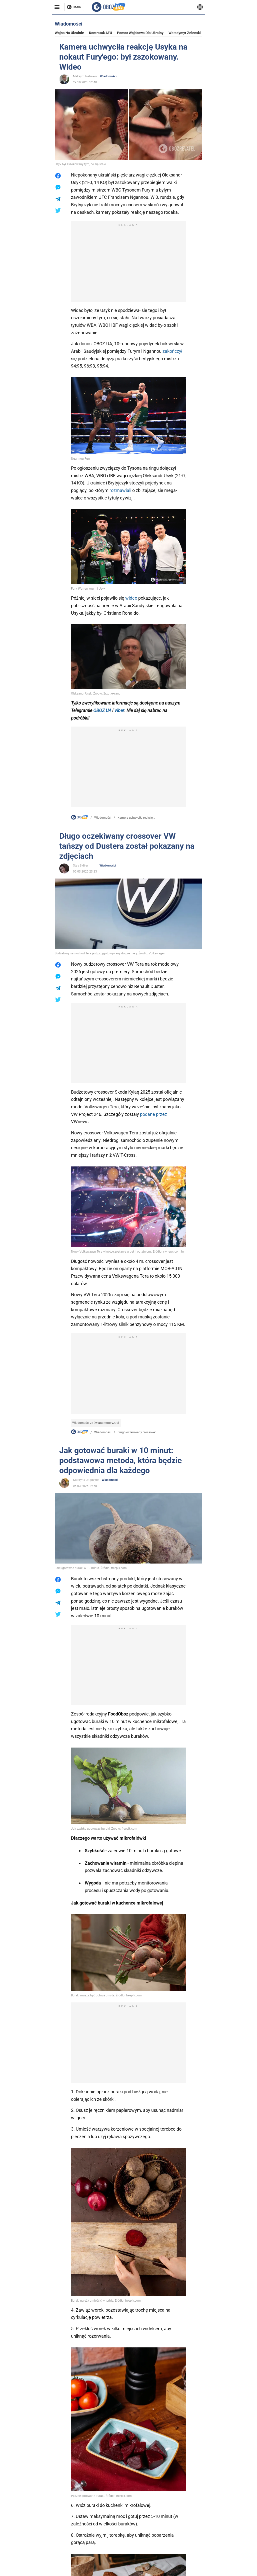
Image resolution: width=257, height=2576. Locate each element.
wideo (131, 598)
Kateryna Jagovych (86, 1480)
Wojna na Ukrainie (69, 33)
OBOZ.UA (102, 710)
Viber (119, 710)
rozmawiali (120, 490)
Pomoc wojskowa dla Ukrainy (140, 33)
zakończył (172, 351)
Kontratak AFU (100, 33)
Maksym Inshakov (85, 76)
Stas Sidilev (80, 865)
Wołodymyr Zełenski (184, 33)
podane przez (153, 1114)
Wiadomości (108, 76)
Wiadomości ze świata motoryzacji (96, 1423)
